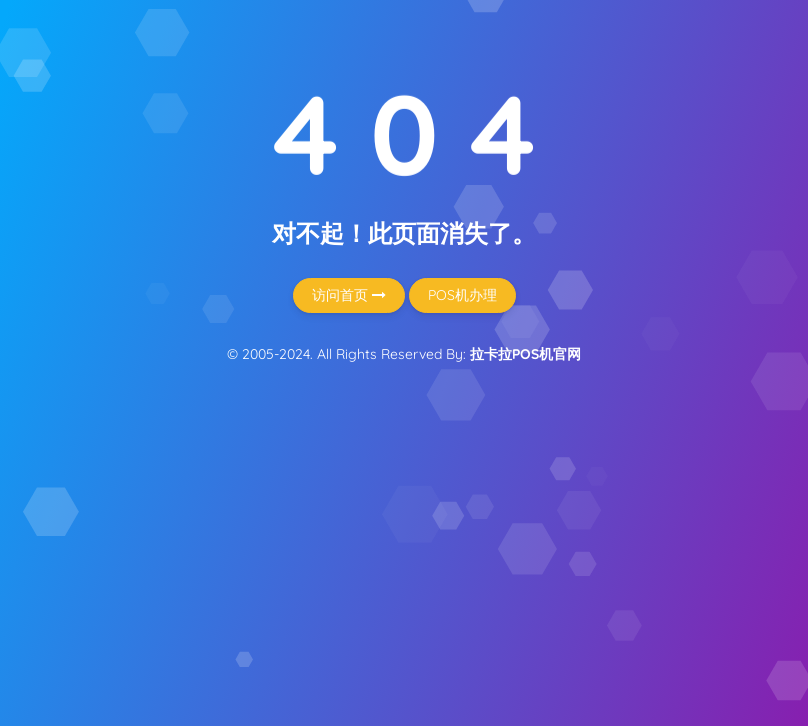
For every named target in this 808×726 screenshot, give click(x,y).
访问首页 (349, 295)
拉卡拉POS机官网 (525, 354)
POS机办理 (462, 295)
